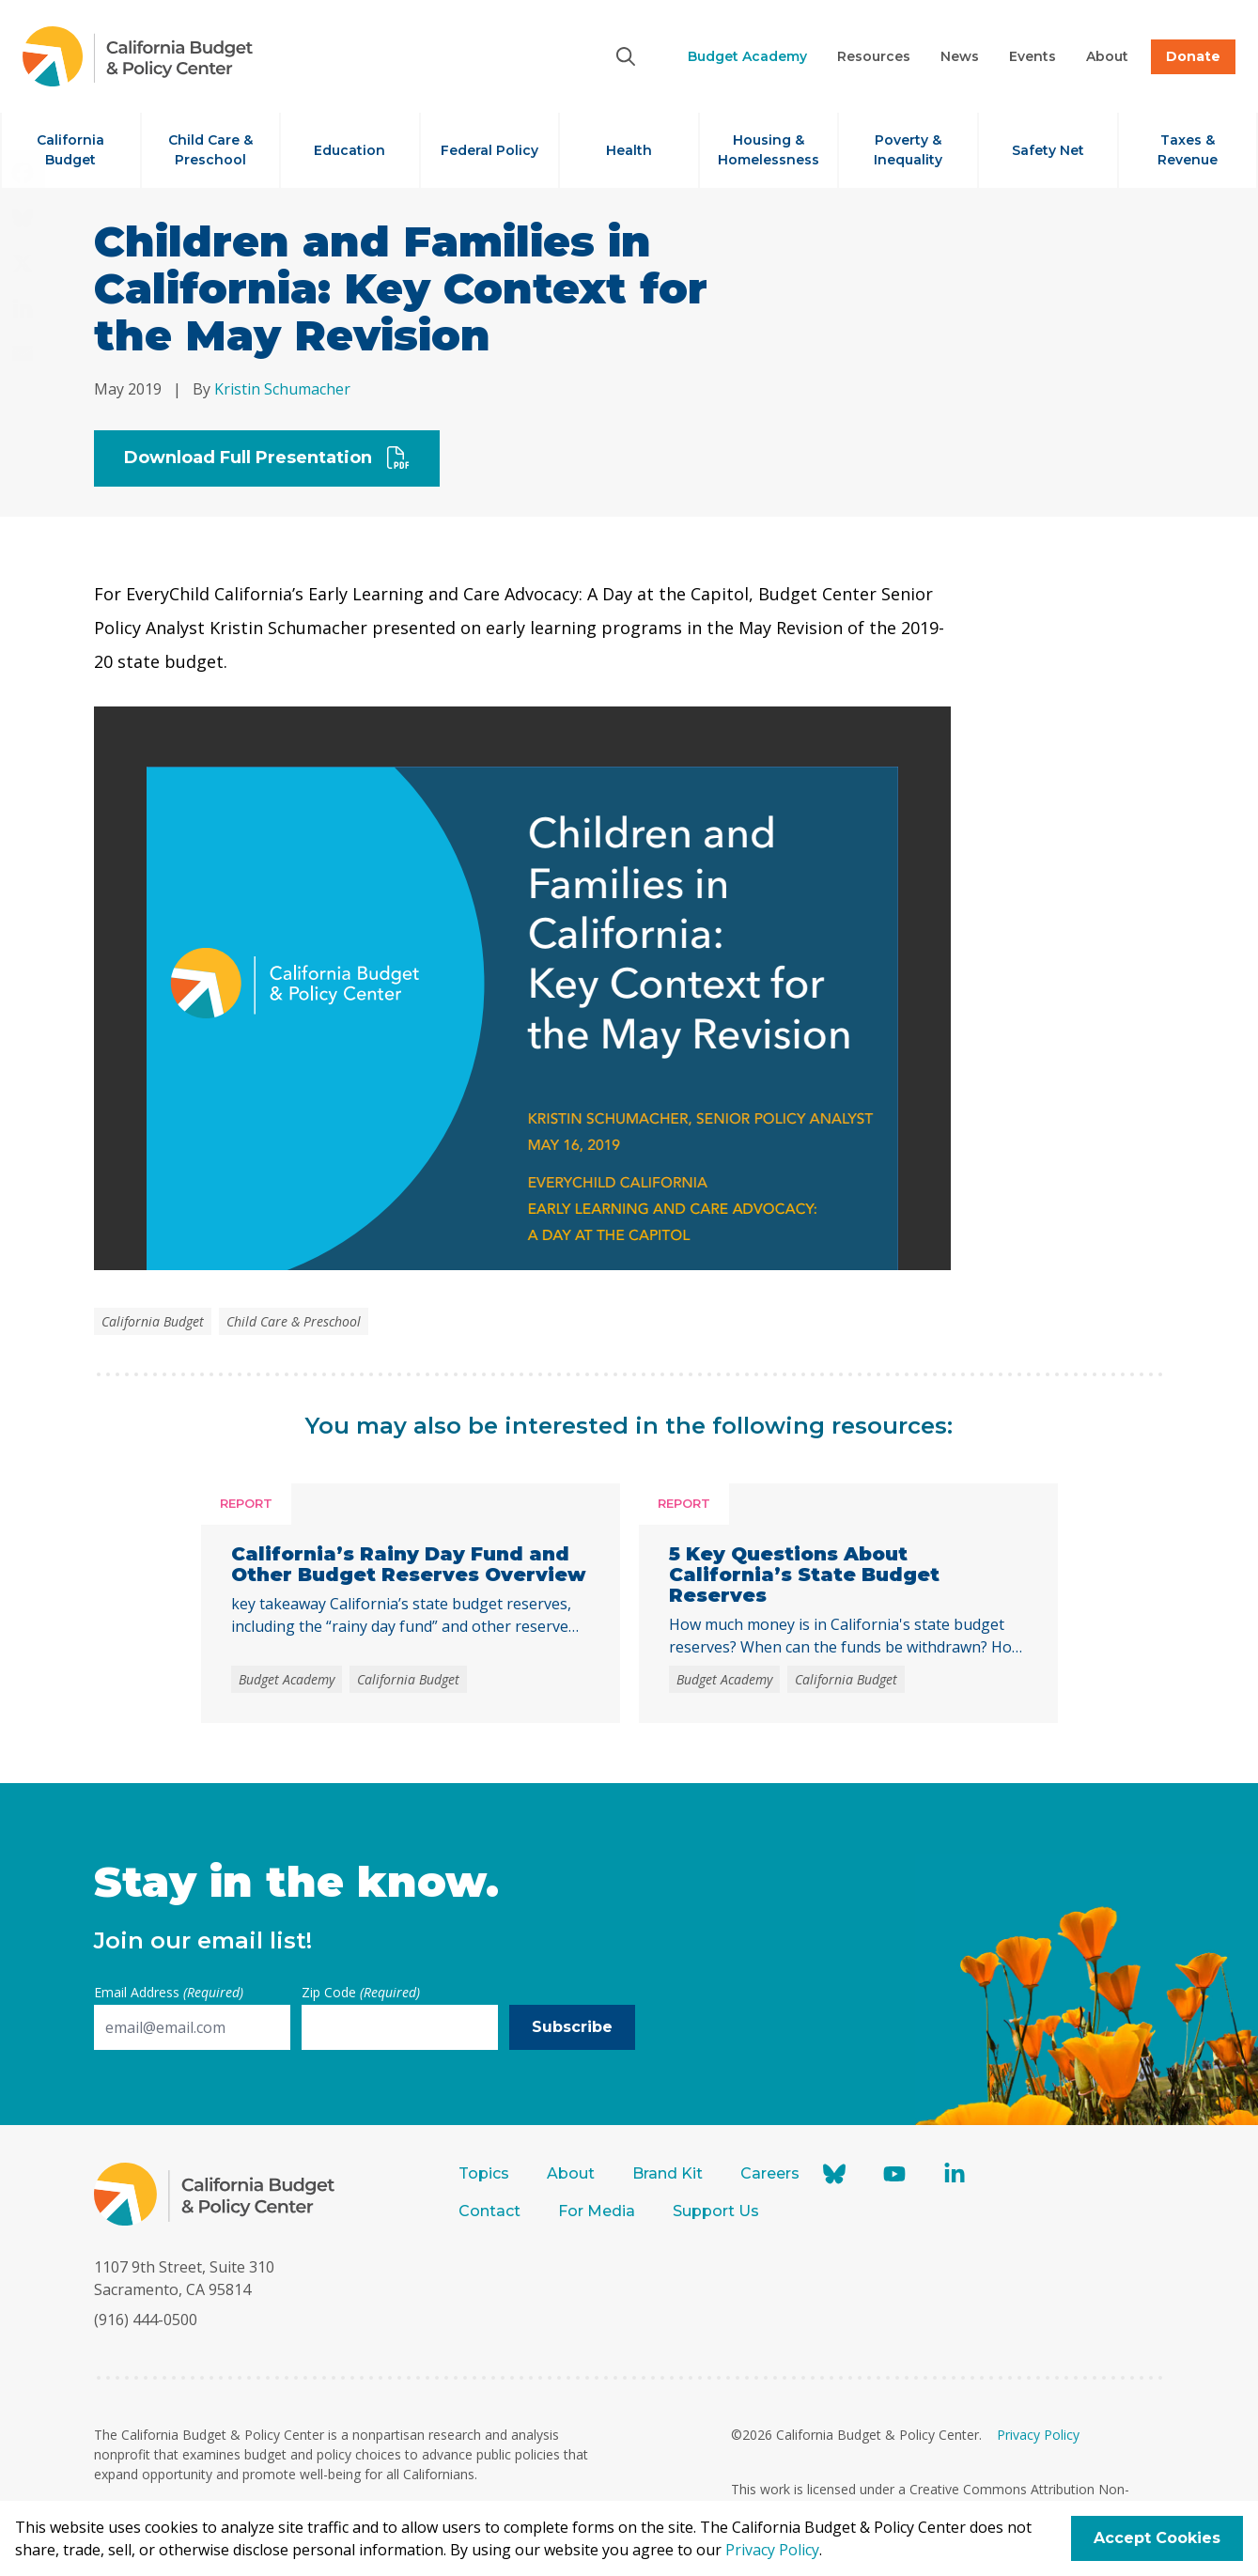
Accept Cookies (1157, 2538)
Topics (483, 2173)
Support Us (718, 2211)
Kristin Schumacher (282, 389)
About (571, 2173)
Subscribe (572, 2027)
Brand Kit (667, 2173)
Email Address (168, 1992)
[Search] (625, 56)
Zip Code (361, 1992)
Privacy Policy (1038, 2435)
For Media (596, 2211)
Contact (489, 2211)
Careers (770, 2173)
